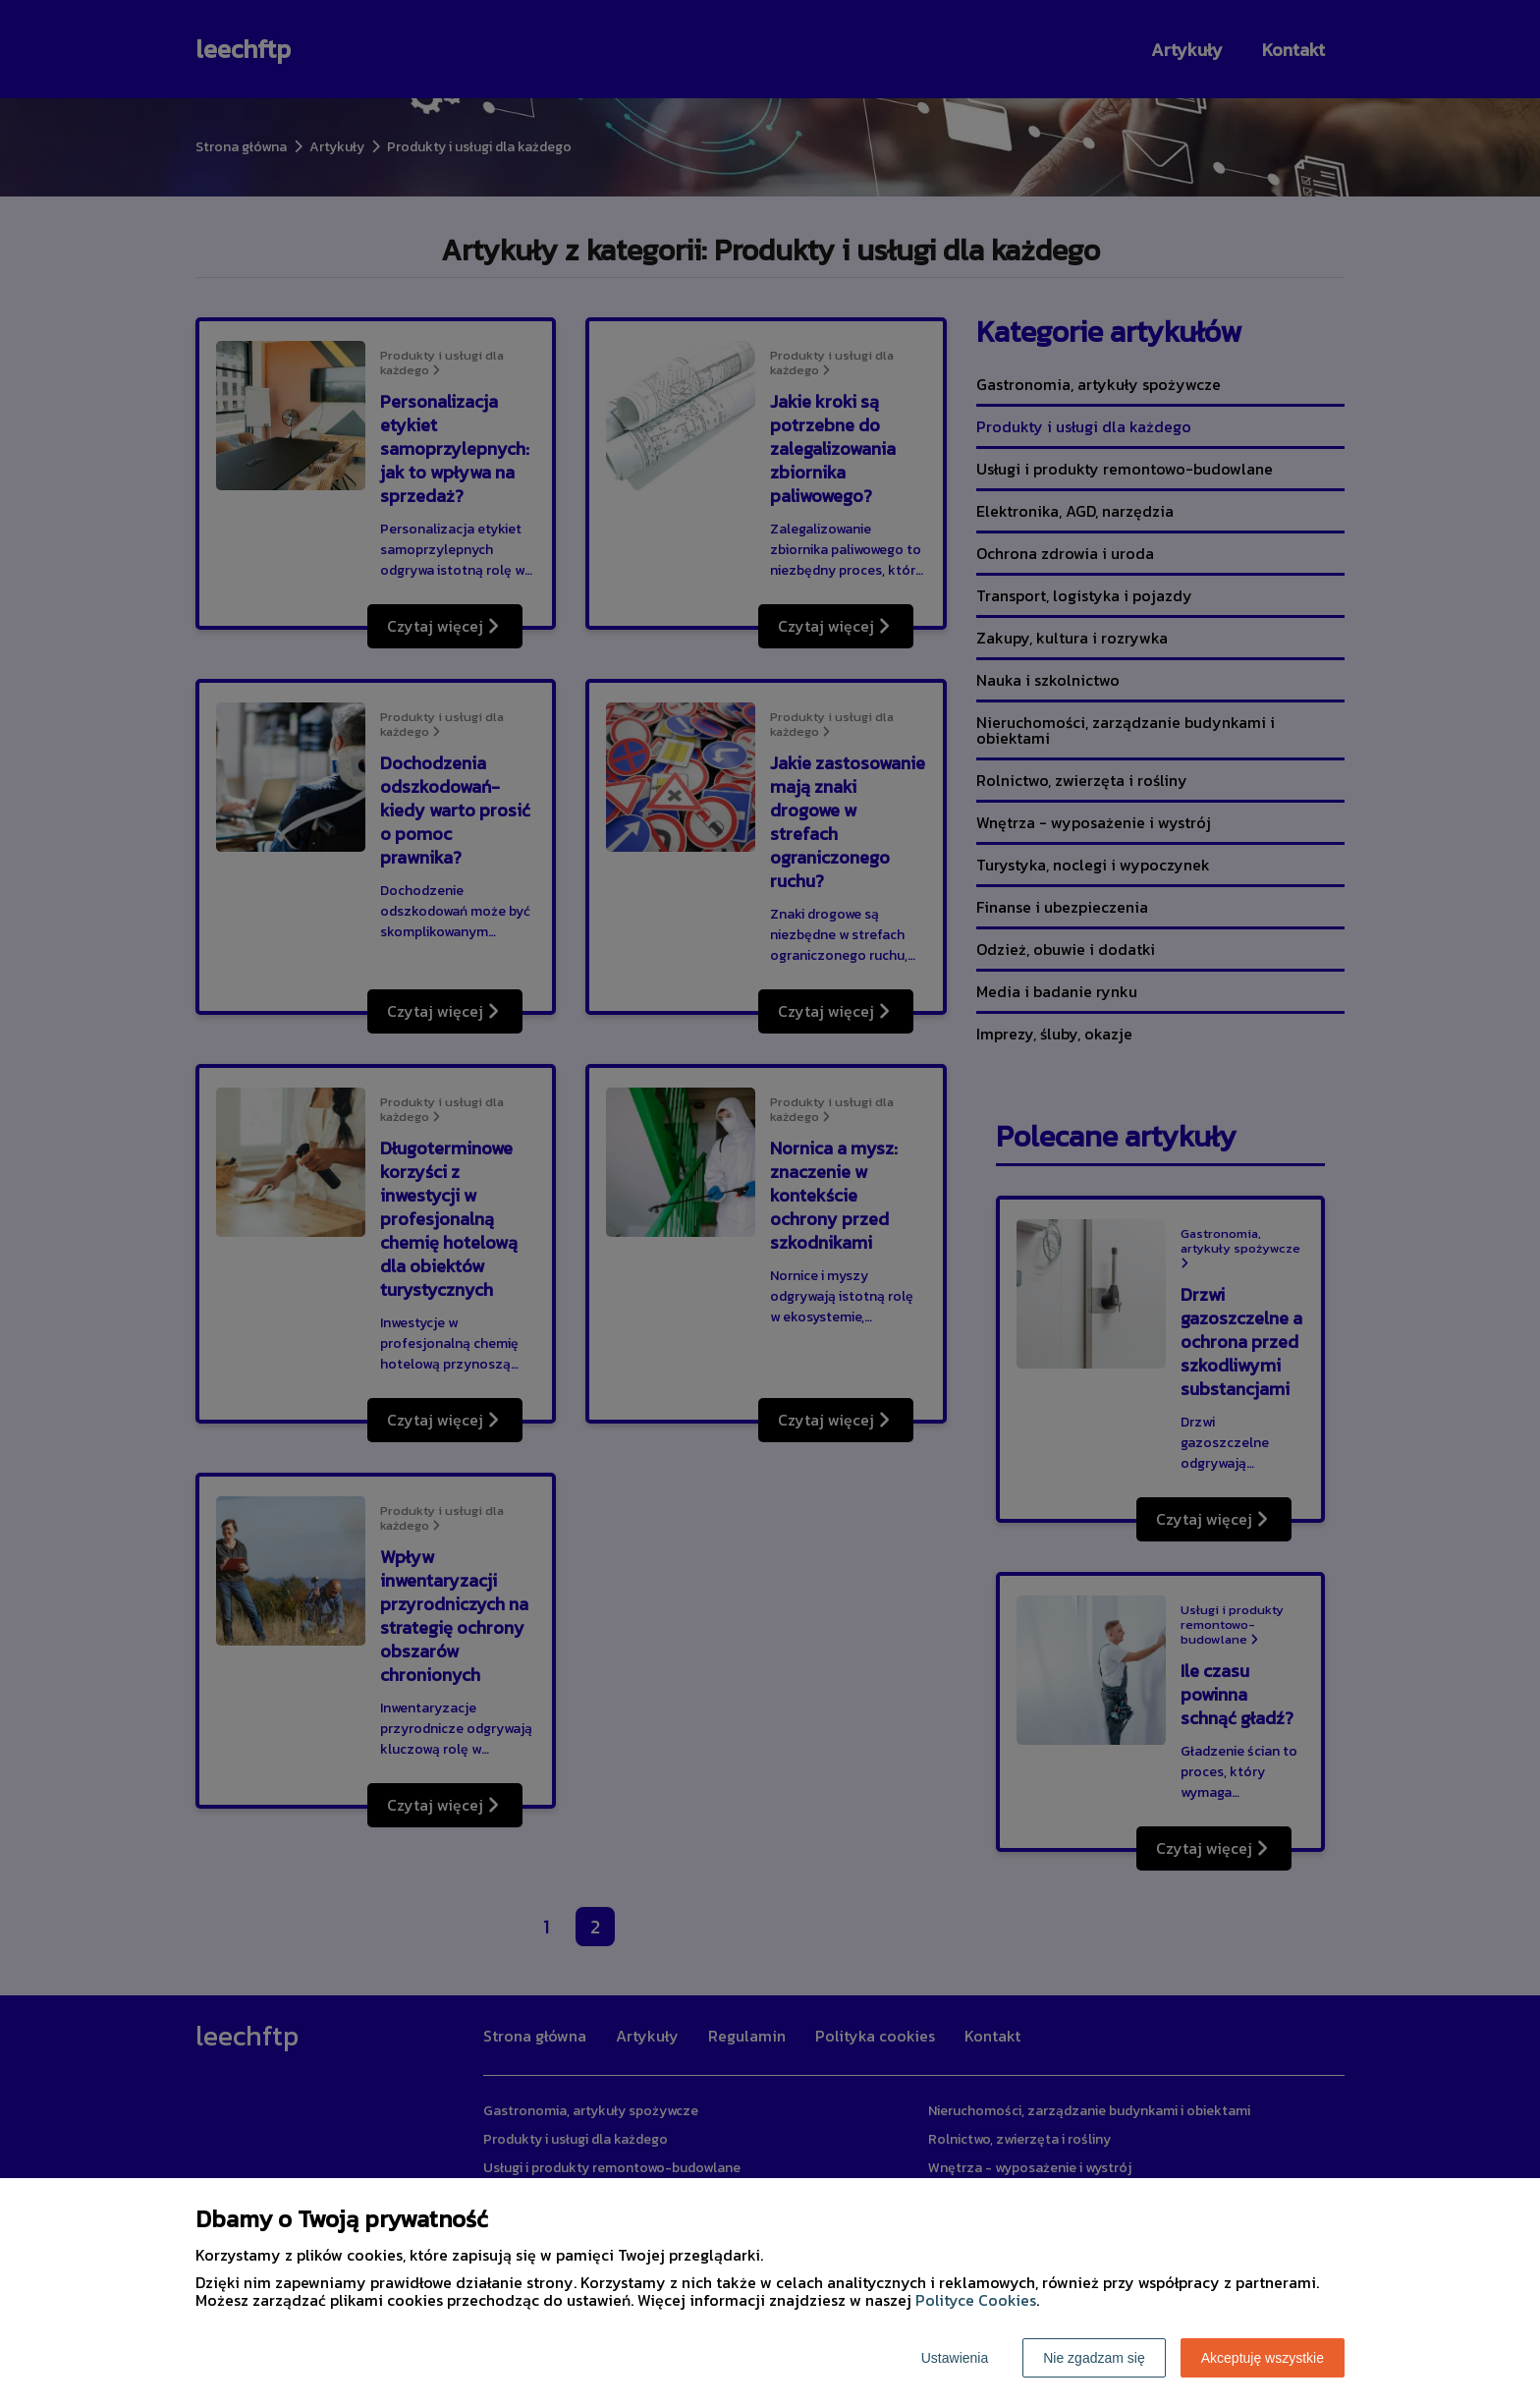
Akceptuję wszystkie (1262, 2358)
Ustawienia (954, 2358)
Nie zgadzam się (1094, 2358)
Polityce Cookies (975, 2300)
